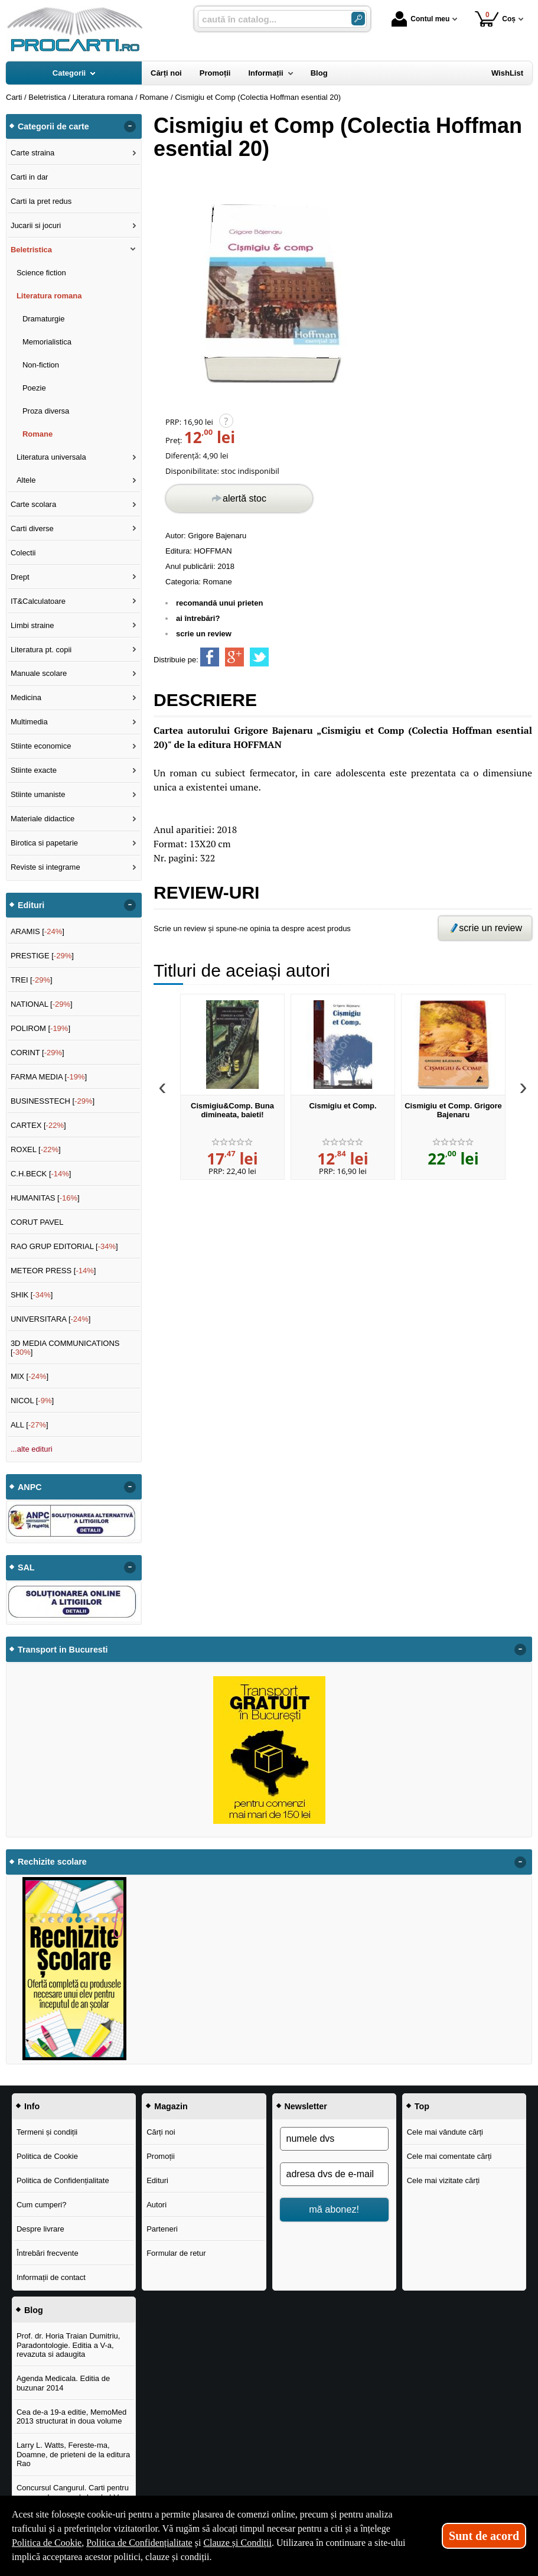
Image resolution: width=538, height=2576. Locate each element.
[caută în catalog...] (270, 19)
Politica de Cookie (47, 2156)
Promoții (160, 2156)
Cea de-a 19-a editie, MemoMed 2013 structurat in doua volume (71, 2417)
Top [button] (422, 2106)
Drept (20, 577)
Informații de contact (51, 2277)
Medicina (26, 697)
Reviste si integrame (45, 867)
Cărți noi (160, 2132)
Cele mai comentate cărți (449, 2156)
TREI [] (32, 979)
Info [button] (32, 2106)
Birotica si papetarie (44, 842)
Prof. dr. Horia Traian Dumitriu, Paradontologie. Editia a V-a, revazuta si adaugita (68, 2345)
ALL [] (29, 1424)
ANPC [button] (30, 1487)
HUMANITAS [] (45, 1197)
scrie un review (203, 633)
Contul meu (420, 19)
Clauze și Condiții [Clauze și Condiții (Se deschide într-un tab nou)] (237, 2543)
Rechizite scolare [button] (52, 1861)
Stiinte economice (41, 745)
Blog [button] (33, 2310)
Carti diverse (32, 528)
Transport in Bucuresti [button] (63, 1649)
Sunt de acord (484, 2535)
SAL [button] (26, 1567)
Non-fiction (40, 364)
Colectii (23, 552)
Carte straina (32, 152)
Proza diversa (45, 410)
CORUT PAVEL (37, 1222)
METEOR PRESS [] (53, 1270)
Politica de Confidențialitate (63, 2180)
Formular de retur (176, 2253)
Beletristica (31, 249)
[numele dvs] (334, 2139)
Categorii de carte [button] (53, 126)
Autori (156, 2204)
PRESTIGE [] (42, 955)
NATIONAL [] (42, 1004)
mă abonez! (334, 2209)
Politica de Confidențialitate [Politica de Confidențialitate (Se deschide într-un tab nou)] (139, 2543)
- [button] (129, 126)
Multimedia (29, 721)
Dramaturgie (43, 318)
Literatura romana (49, 295)
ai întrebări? (198, 618)
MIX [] (29, 1376)
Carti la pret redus (41, 201)
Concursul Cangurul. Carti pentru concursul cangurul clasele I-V (73, 2492)
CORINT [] (37, 1052)
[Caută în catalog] (358, 18)
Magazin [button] (170, 2106)
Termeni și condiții (47, 2132)
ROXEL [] (36, 1149)
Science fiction (41, 272)
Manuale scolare (39, 673)
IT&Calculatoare (38, 601)
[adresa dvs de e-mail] (334, 2174)
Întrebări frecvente (48, 2253)
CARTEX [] (38, 1125)
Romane (217, 581)
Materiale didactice (42, 818)
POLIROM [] (40, 1028)
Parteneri (162, 2228)
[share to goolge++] (234, 657)
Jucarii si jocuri (36, 225)
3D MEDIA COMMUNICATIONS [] (65, 1348)
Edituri (157, 2180)
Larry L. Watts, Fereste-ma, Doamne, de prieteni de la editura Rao (73, 2454)
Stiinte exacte (34, 770)
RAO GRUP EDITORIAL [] (64, 1246)
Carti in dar (29, 177)
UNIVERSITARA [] (51, 1319)
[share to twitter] (259, 657)
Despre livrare (40, 2228)
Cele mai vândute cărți (445, 2132)
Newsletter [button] (306, 2106)
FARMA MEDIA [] (49, 1076)
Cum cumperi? (42, 2204)
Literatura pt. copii (41, 649)
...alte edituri (32, 1449)
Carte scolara (33, 504)
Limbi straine (32, 625)
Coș (495, 19)
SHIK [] (32, 1294)
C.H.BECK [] (41, 1173)
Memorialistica (46, 341)
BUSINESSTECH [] (52, 1101)
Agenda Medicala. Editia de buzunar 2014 (63, 2383)
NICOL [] (32, 1400)
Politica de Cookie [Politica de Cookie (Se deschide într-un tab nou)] (46, 2543)
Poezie (34, 387)
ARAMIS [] (37, 931)
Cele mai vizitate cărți (443, 2180)
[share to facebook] (209, 657)
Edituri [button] (31, 905)
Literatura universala (51, 457)
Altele (26, 480)
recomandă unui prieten (219, 603)
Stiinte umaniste (38, 794)
